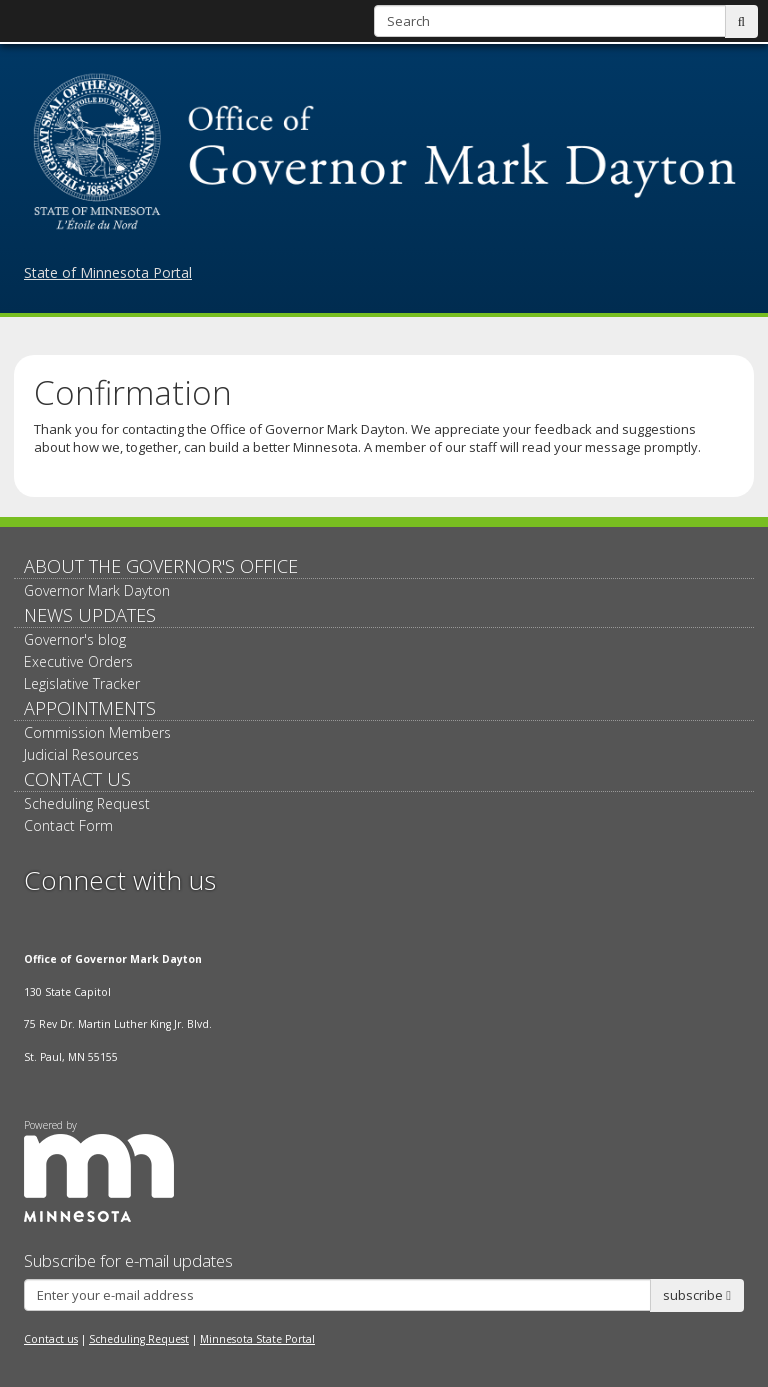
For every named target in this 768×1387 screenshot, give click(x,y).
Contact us (51, 1339)
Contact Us (77, 779)
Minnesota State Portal (257, 1339)
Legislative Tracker (82, 683)
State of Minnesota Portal (108, 272)
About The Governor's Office (161, 566)
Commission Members (97, 732)
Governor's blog (75, 639)
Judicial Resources (81, 754)
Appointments (90, 708)
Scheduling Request (87, 803)
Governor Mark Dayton (97, 590)
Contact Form (68, 825)
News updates (90, 615)
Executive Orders (78, 661)
